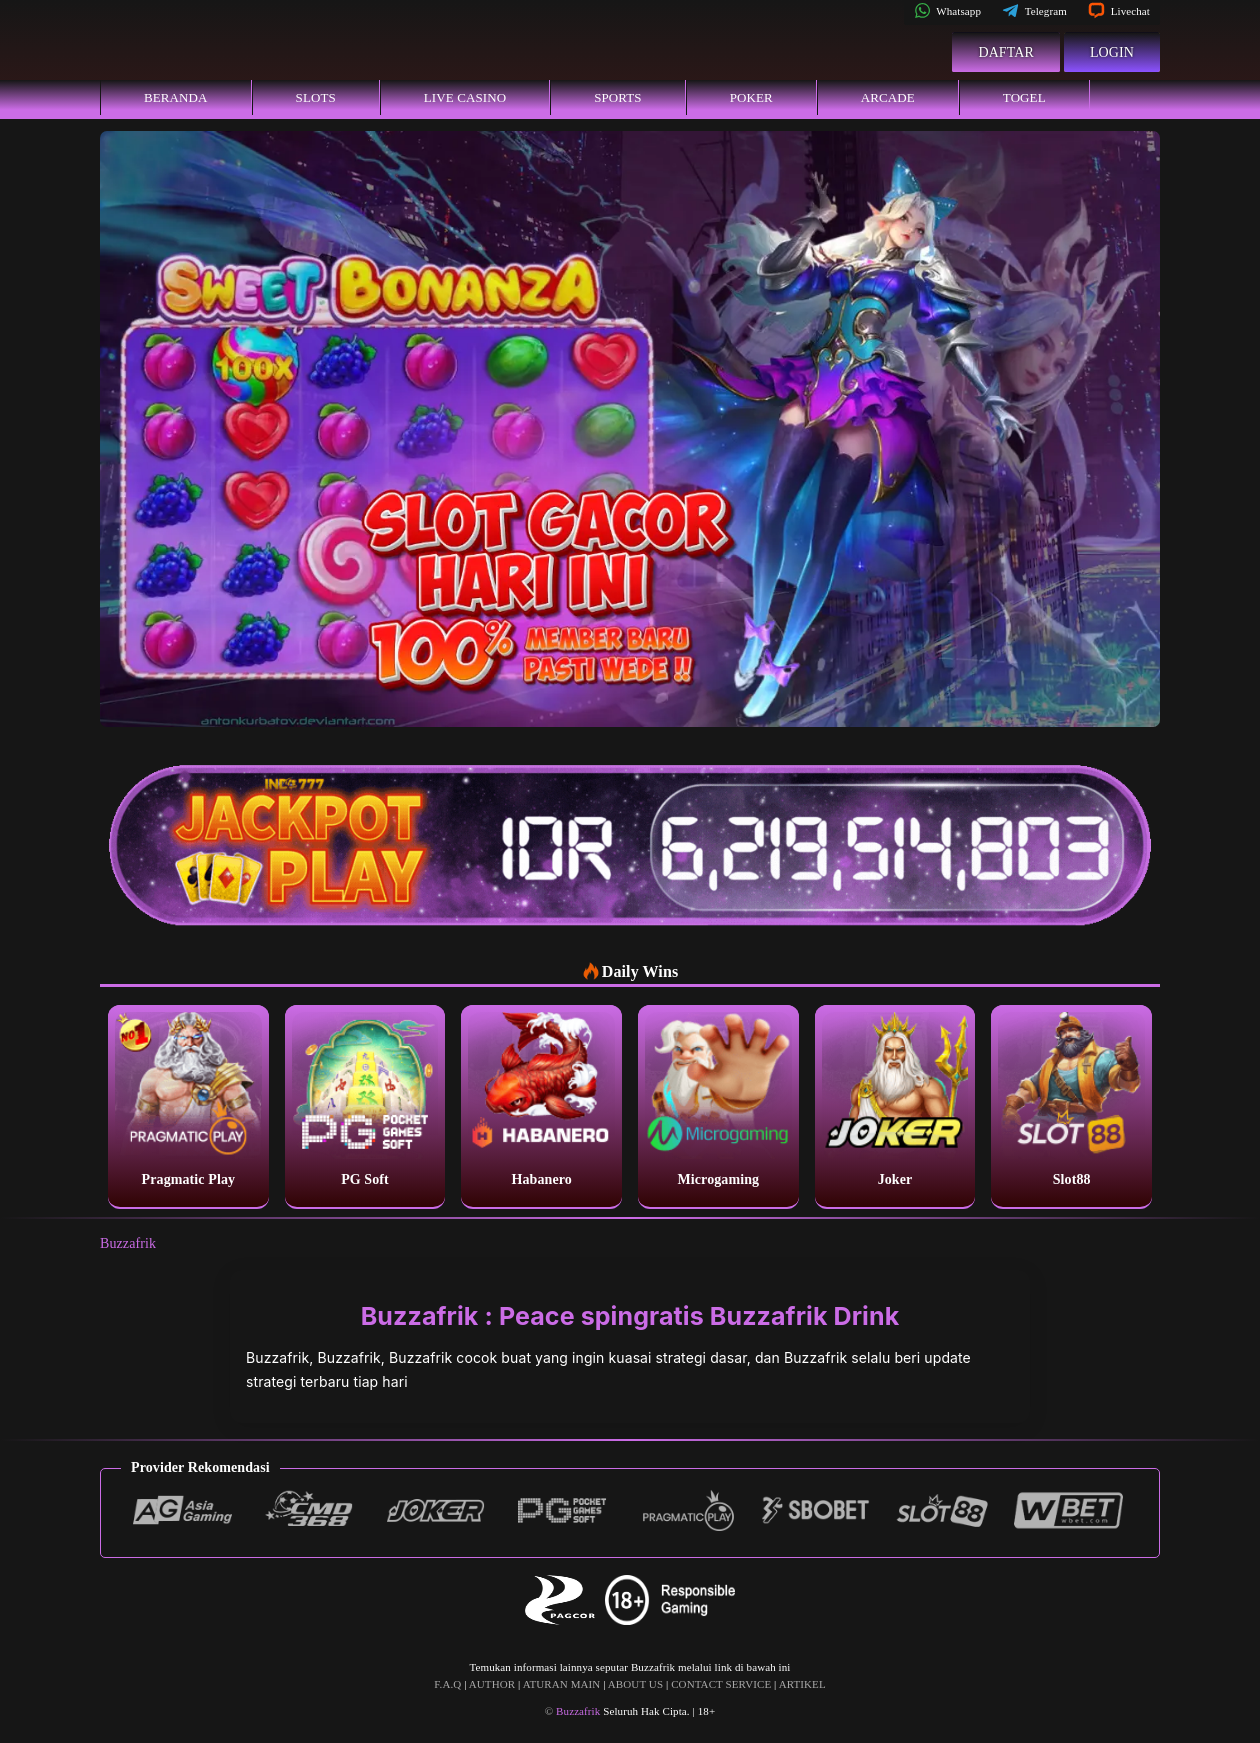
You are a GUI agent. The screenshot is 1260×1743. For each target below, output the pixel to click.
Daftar (1006, 52)
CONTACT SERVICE (721, 1684)
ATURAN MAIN (562, 1684)
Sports (618, 97)
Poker (751, 97)
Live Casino (465, 97)
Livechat (1119, 11)
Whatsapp (947, 11)
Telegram (1034, 11)
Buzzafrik (128, 1243)
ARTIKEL (802, 1684)
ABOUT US (635, 1684)
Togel (1024, 97)
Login (1112, 52)
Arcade (888, 97)
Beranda (176, 97)
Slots (316, 97)
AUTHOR (492, 1684)
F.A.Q (447, 1684)
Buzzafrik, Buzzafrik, (317, 1357)
